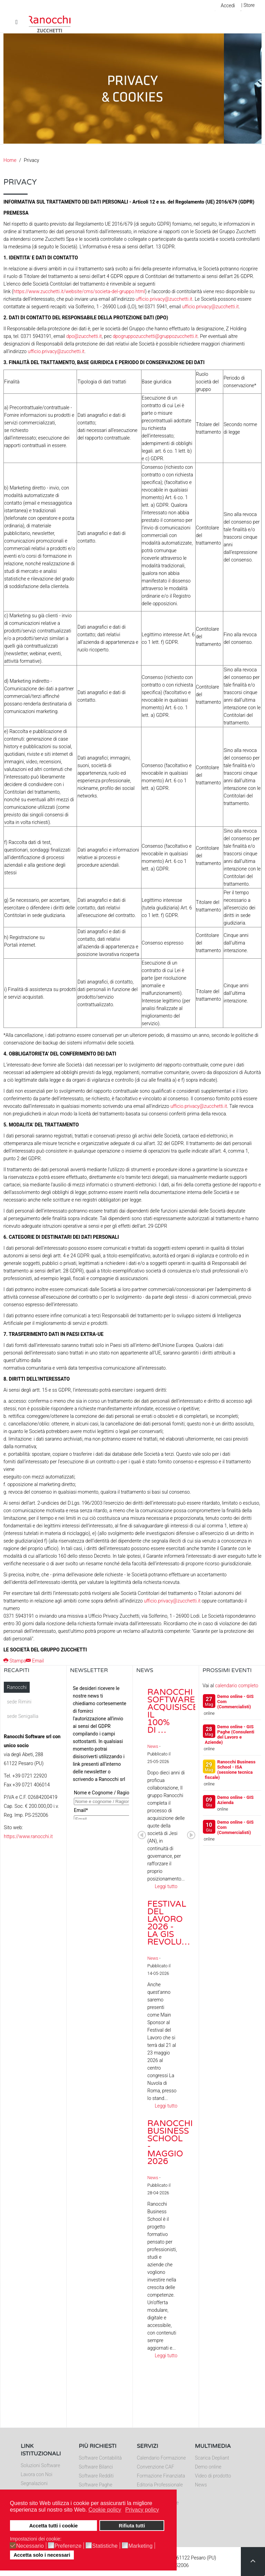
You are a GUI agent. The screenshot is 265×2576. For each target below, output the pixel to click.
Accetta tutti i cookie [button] (53, 2525)
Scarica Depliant (212, 2458)
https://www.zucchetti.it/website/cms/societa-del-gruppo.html (79, 291)
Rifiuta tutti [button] (132, 2525)
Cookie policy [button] (104, 2510)
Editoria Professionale (160, 2484)
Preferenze (68, 2546)
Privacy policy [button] (142, 2510)
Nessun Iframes (99, 1751)
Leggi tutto (166, 1886)
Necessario (30, 2546)
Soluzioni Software (40, 2465)
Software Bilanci (96, 2467)
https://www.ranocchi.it (28, 1836)
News (152, 1746)
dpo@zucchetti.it (84, 336)
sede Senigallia (22, 1716)
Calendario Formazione (161, 2458)
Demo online (208, 2467)
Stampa (14, 1660)
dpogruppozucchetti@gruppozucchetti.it (155, 336)
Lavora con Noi (36, 2474)
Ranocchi (17, 1687)
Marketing (140, 2546)
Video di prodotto (213, 2476)
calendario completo (236, 1685)
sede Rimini (19, 1701)
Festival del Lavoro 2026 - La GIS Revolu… (168, 1923)
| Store (248, 5)
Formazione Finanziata (161, 2476)
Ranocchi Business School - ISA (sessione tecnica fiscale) (230, 1769)
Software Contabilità (100, 2458)
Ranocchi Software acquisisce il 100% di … (172, 1711)
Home (9, 160)
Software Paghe (95, 2484)
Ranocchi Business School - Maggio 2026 (170, 2142)
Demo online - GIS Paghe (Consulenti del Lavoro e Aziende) (229, 1734)
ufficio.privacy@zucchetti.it (164, 299)
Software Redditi (96, 2476)
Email (35, 1660)
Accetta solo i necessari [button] (41, 2555)
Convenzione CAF (155, 2467)
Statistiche (105, 2546)
